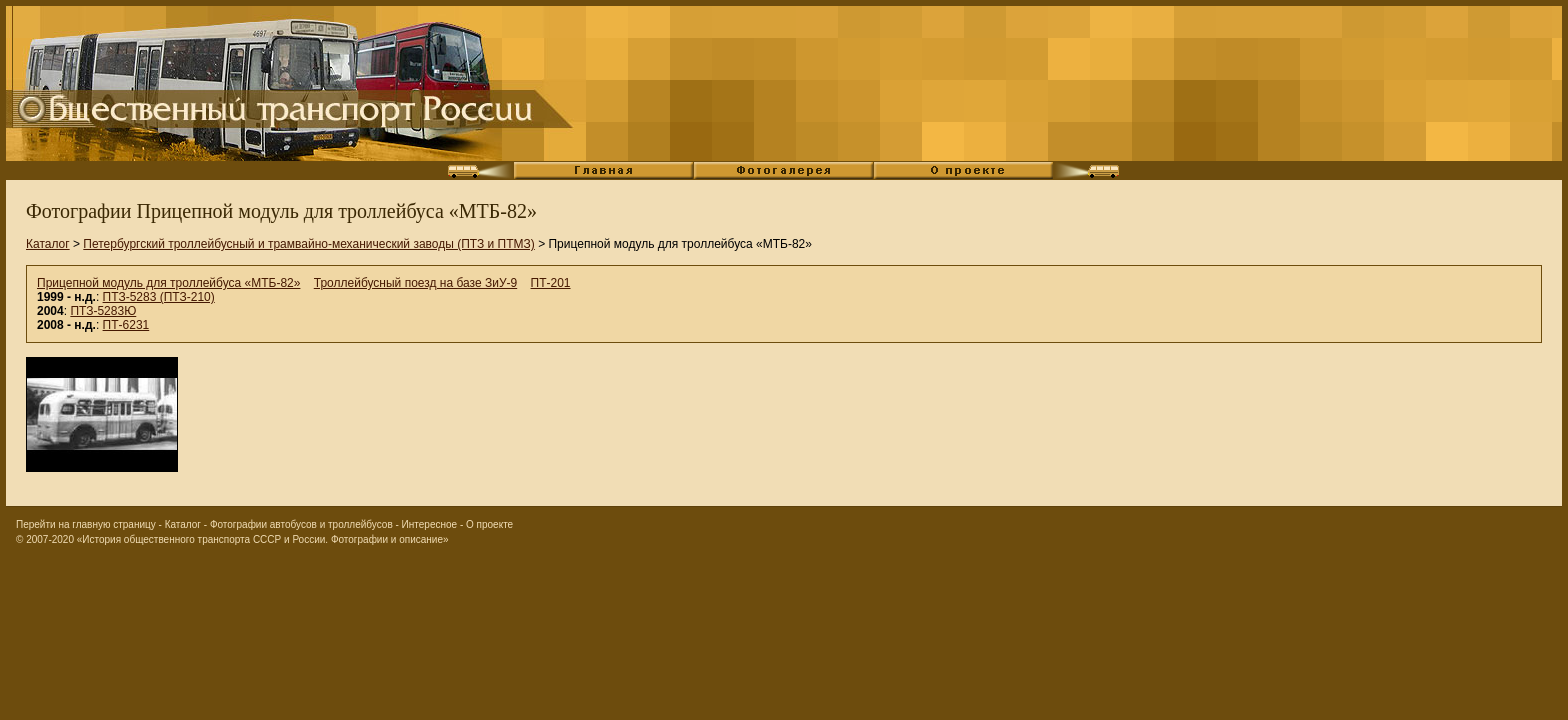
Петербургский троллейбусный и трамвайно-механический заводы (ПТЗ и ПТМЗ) (309, 244)
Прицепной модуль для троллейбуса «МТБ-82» (168, 283)
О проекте (489, 524)
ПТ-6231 (126, 325)
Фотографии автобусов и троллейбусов (301, 524)
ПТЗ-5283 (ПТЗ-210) (159, 297)
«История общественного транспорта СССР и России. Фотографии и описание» (263, 539)
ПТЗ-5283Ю (103, 311)
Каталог (48, 244)
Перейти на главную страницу (86, 524)
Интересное (430, 524)
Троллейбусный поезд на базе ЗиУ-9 (415, 283)
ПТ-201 (551, 283)
